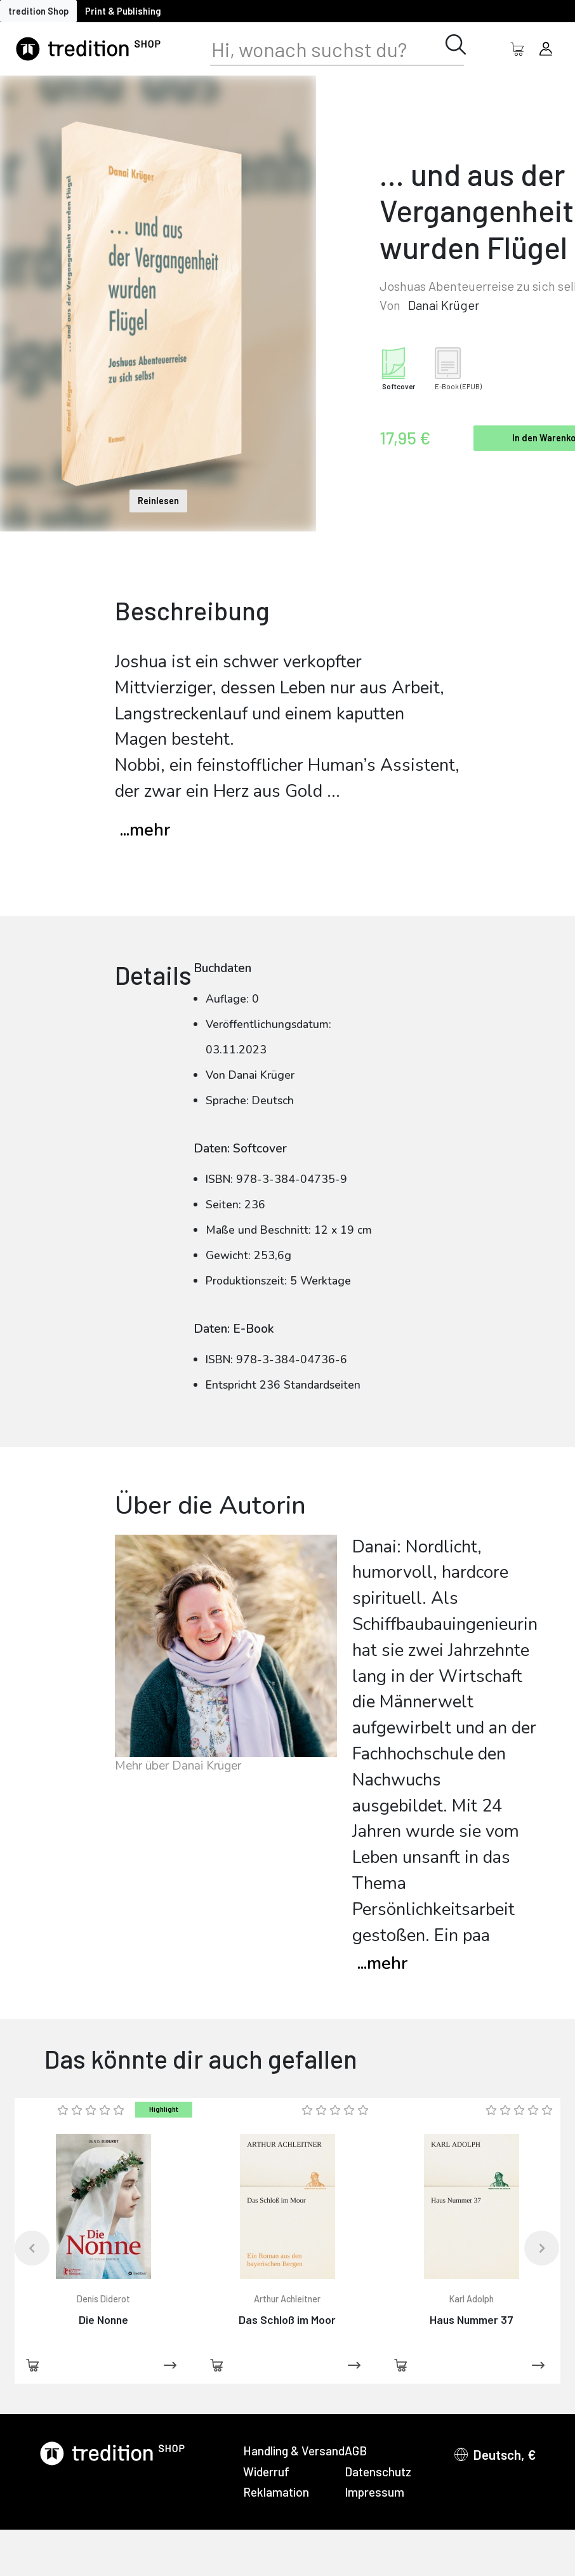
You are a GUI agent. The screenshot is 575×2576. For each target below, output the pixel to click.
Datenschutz (378, 2471)
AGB (356, 2450)
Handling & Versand (294, 2450)
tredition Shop (38, 11)
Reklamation (276, 2492)
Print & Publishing (123, 11)
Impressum (374, 2492)
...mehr (145, 830)
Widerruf (266, 2471)
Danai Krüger (443, 304)
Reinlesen (158, 500)
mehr (382, 1963)
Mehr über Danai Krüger (178, 1766)
